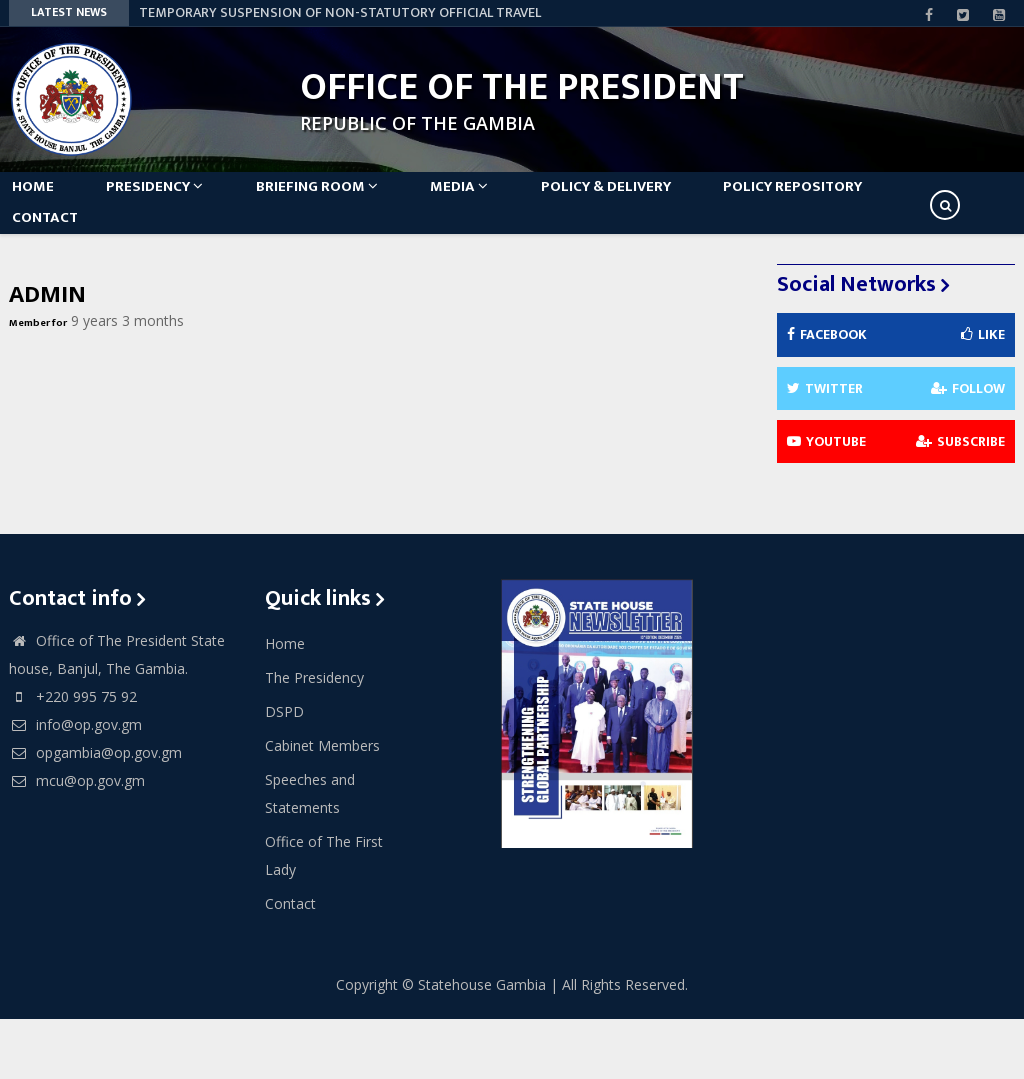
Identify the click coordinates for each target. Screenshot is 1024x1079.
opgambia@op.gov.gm (95, 812)
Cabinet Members (322, 805)
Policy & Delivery (668, 201)
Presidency (179, 201)
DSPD (284, 771)
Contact (57, 262)
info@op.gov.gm (75, 784)
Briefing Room (354, 201)
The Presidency (314, 737)
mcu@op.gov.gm (77, 840)
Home (45, 201)
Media (509, 201)
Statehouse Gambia (482, 1044)
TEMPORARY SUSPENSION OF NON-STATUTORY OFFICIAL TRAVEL (340, 12)
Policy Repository (867, 201)
